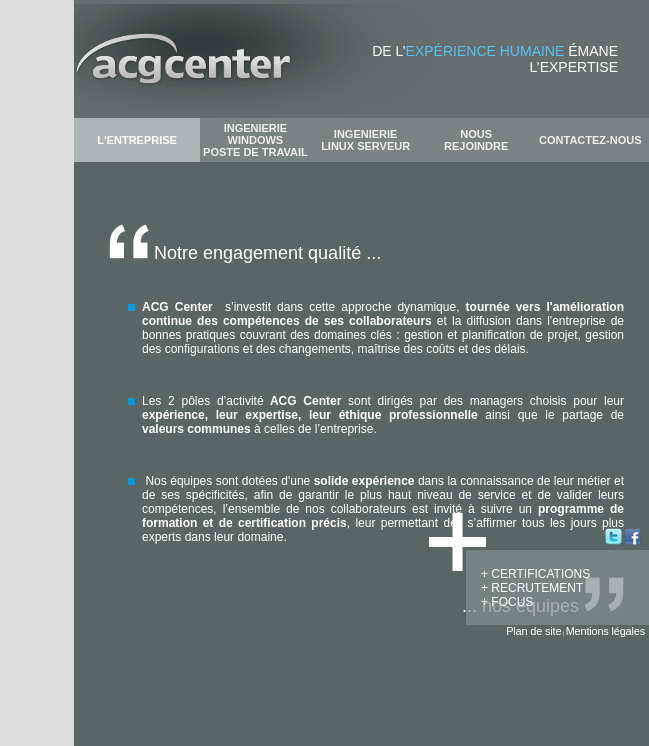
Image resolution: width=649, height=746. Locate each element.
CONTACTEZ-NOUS (590, 140)
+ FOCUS (507, 602)
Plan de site (533, 631)
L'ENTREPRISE (137, 140)
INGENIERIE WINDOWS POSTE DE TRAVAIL (255, 140)
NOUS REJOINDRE (476, 140)
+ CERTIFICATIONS (535, 574)
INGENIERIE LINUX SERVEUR (365, 140)
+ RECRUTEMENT (532, 588)
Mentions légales (605, 631)
